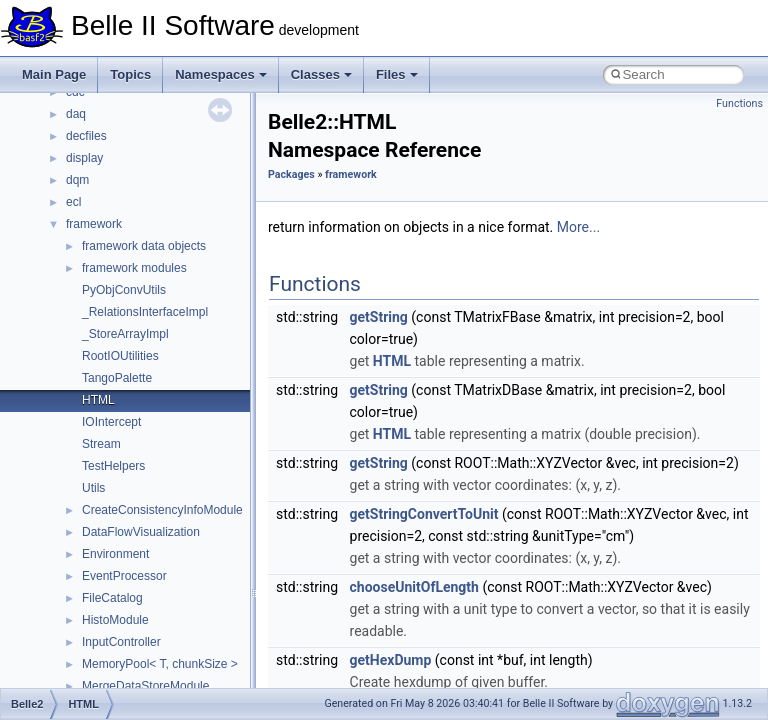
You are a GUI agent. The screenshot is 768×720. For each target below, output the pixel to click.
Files (397, 74)
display (84, 158)
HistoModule (115, 620)
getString (379, 317)
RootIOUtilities (120, 356)
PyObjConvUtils (124, 290)
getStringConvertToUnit (424, 514)
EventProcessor (124, 576)
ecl (73, 202)
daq (76, 114)
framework (94, 224)
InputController (121, 642)
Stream (101, 444)
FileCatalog (112, 598)
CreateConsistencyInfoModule (162, 510)
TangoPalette (117, 378)
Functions (739, 103)
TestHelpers (113, 466)
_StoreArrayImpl (125, 334)
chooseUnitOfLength (414, 587)
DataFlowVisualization (141, 532)
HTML (98, 400)
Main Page (54, 74)
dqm (77, 180)
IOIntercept (111, 422)
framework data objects (144, 246)
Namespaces (221, 74)
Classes (321, 74)
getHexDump (391, 660)
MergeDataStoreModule (145, 686)
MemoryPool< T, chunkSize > (160, 664)
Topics (130, 74)
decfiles (86, 136)
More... (578, 227)
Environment (115, 554)
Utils (93, 488)
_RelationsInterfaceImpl (145, 312)
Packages (291, 174)
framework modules (134, 268)
